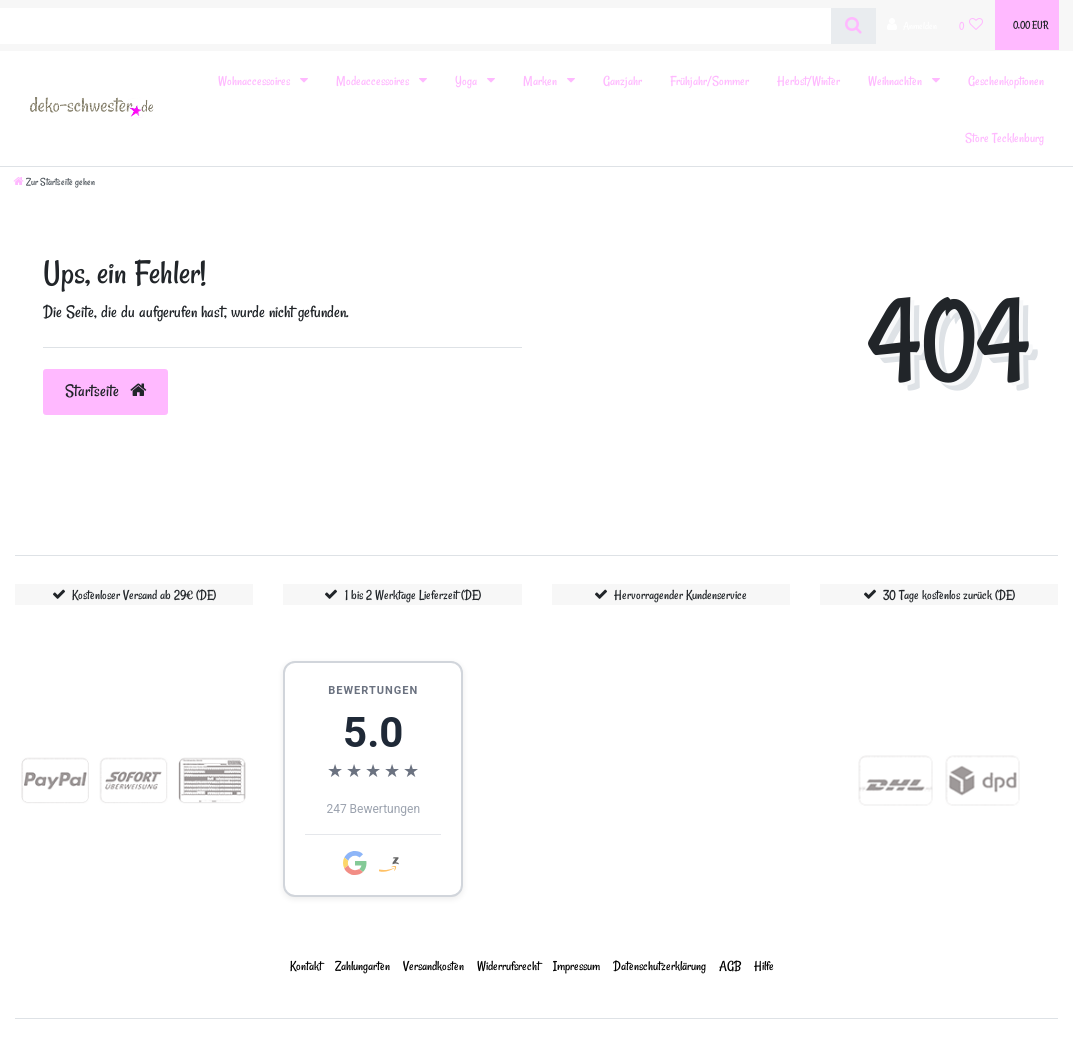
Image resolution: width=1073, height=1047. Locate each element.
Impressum (576, 965)
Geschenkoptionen (1006, 80)
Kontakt (306, 965)
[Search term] (415, 26)
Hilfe (764, 965)
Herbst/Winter (808, 80)
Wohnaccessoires (255, 80)
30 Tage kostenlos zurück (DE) (949, 594)
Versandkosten (433, 965)
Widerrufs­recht (508, 965)
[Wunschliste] (971, 25)
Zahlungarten (362, 965)
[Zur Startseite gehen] (54, 182)
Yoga (467, 80)
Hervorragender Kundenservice (680, 594)
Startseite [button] (105, 391)
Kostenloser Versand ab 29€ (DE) (144, 594)
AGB (730, 965)
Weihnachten (896, 80)
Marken (541, 80)
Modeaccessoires (374, 80)
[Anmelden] (912, 25)
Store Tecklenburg (1004, 137)
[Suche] (853, 26)
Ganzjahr (622, 80)
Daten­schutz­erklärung (659, 965)
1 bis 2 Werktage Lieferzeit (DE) (413, 594)
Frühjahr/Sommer (709, 80)
